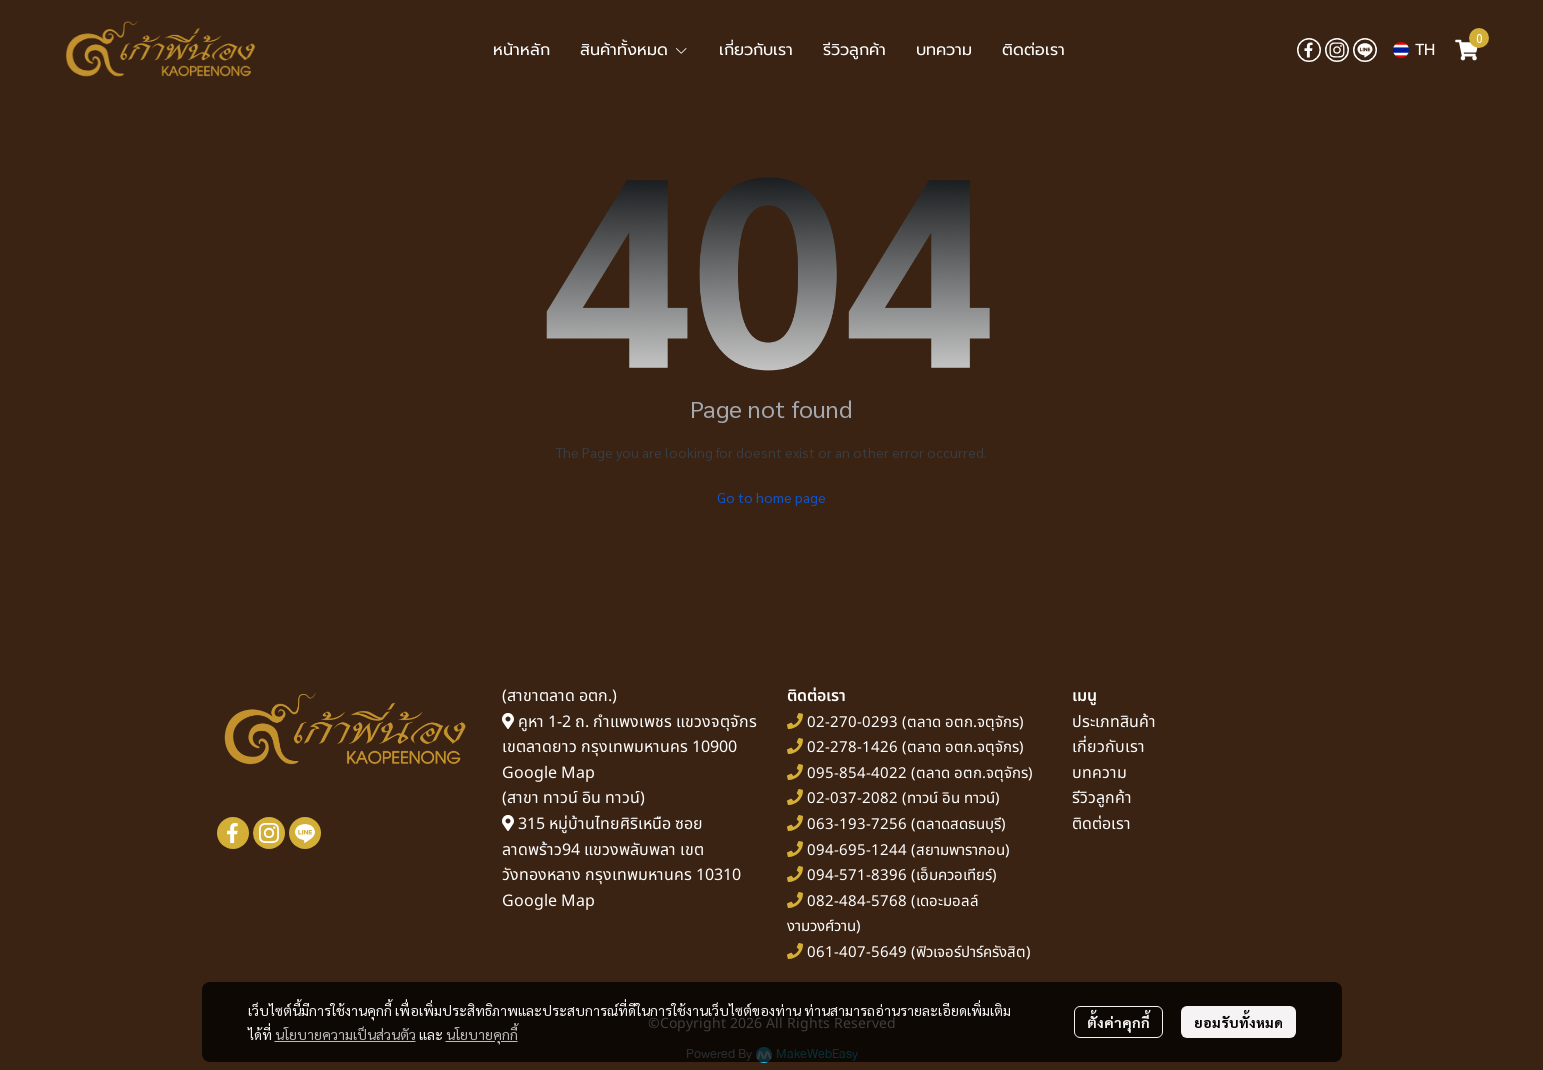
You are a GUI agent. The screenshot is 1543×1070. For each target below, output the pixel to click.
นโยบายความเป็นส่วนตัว (345, 1034)
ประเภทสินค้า (1114, 722)
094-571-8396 (857, 875)
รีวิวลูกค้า (1102, 798)
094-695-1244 (857, 850)
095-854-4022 (857, 773)
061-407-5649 (857, 952)
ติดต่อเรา (1101, 824)
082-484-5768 (857, 901)
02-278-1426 (852, 747)
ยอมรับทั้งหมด (1238, 1022)
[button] (1414, 50)
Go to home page (771, 497)
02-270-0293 (850, 722)
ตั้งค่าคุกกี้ (1118, 1022)
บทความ (1099, 773)
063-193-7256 (857, 824)
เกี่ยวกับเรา (1108, 747)
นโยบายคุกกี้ (482, 1034)
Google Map (548, 773)
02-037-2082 (852, 798)
